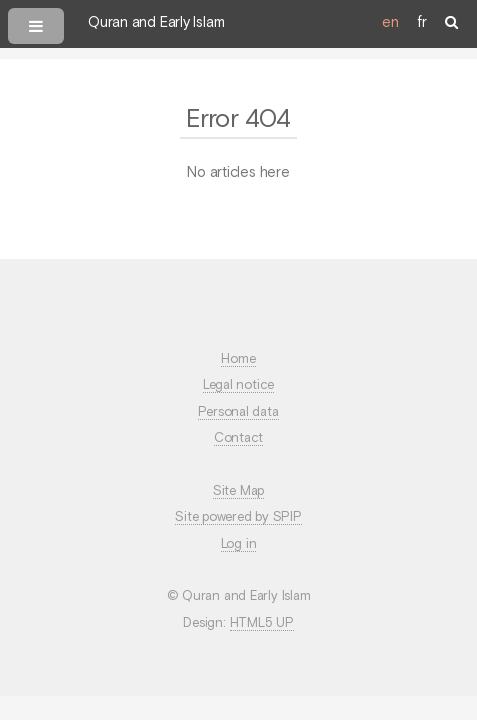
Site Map (238, 491)
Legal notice (238, 385)
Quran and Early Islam (156, 23)
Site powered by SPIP (238, 517)
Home (238, 359)
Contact (238, 438)
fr (422, 23)
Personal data (238, 412)
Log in (239, 544)
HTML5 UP (262, 623)
